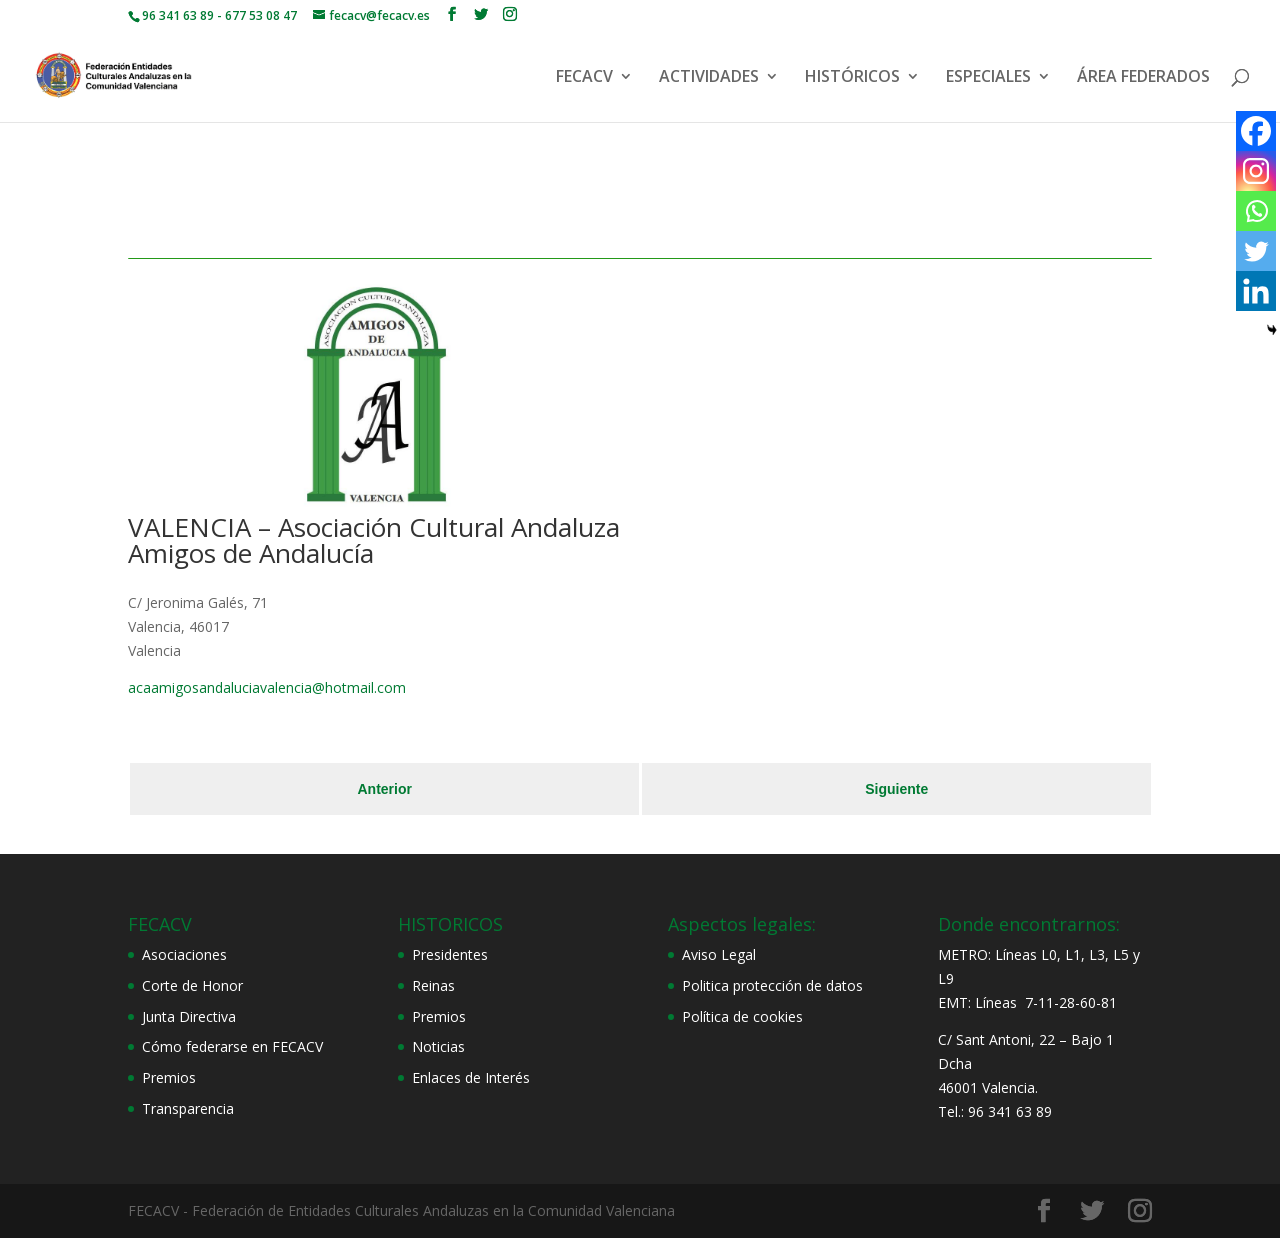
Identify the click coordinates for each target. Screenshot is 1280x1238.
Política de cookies (742, 1016)
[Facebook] (1256, 131)
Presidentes (450, 954)
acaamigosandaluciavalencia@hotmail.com (267, 687)
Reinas (433, 985)
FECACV (584, 78)
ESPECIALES (988, 78)
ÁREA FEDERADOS (1143, 78)
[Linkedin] (1256, 291)
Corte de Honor (192, 985)
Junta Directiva (189, 1016)
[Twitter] (1256, 251)
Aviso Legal (719, 954)
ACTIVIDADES (709, 78)
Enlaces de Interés (471, 1077)
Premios (169, 1077)
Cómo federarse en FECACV (232, 1046)
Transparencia (188, 1108)
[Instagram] (1256, 171)
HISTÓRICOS (852, 78)
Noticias (438, 1046)
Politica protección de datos (772, 985)
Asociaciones (184, 954)
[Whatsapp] (1256, 211)
